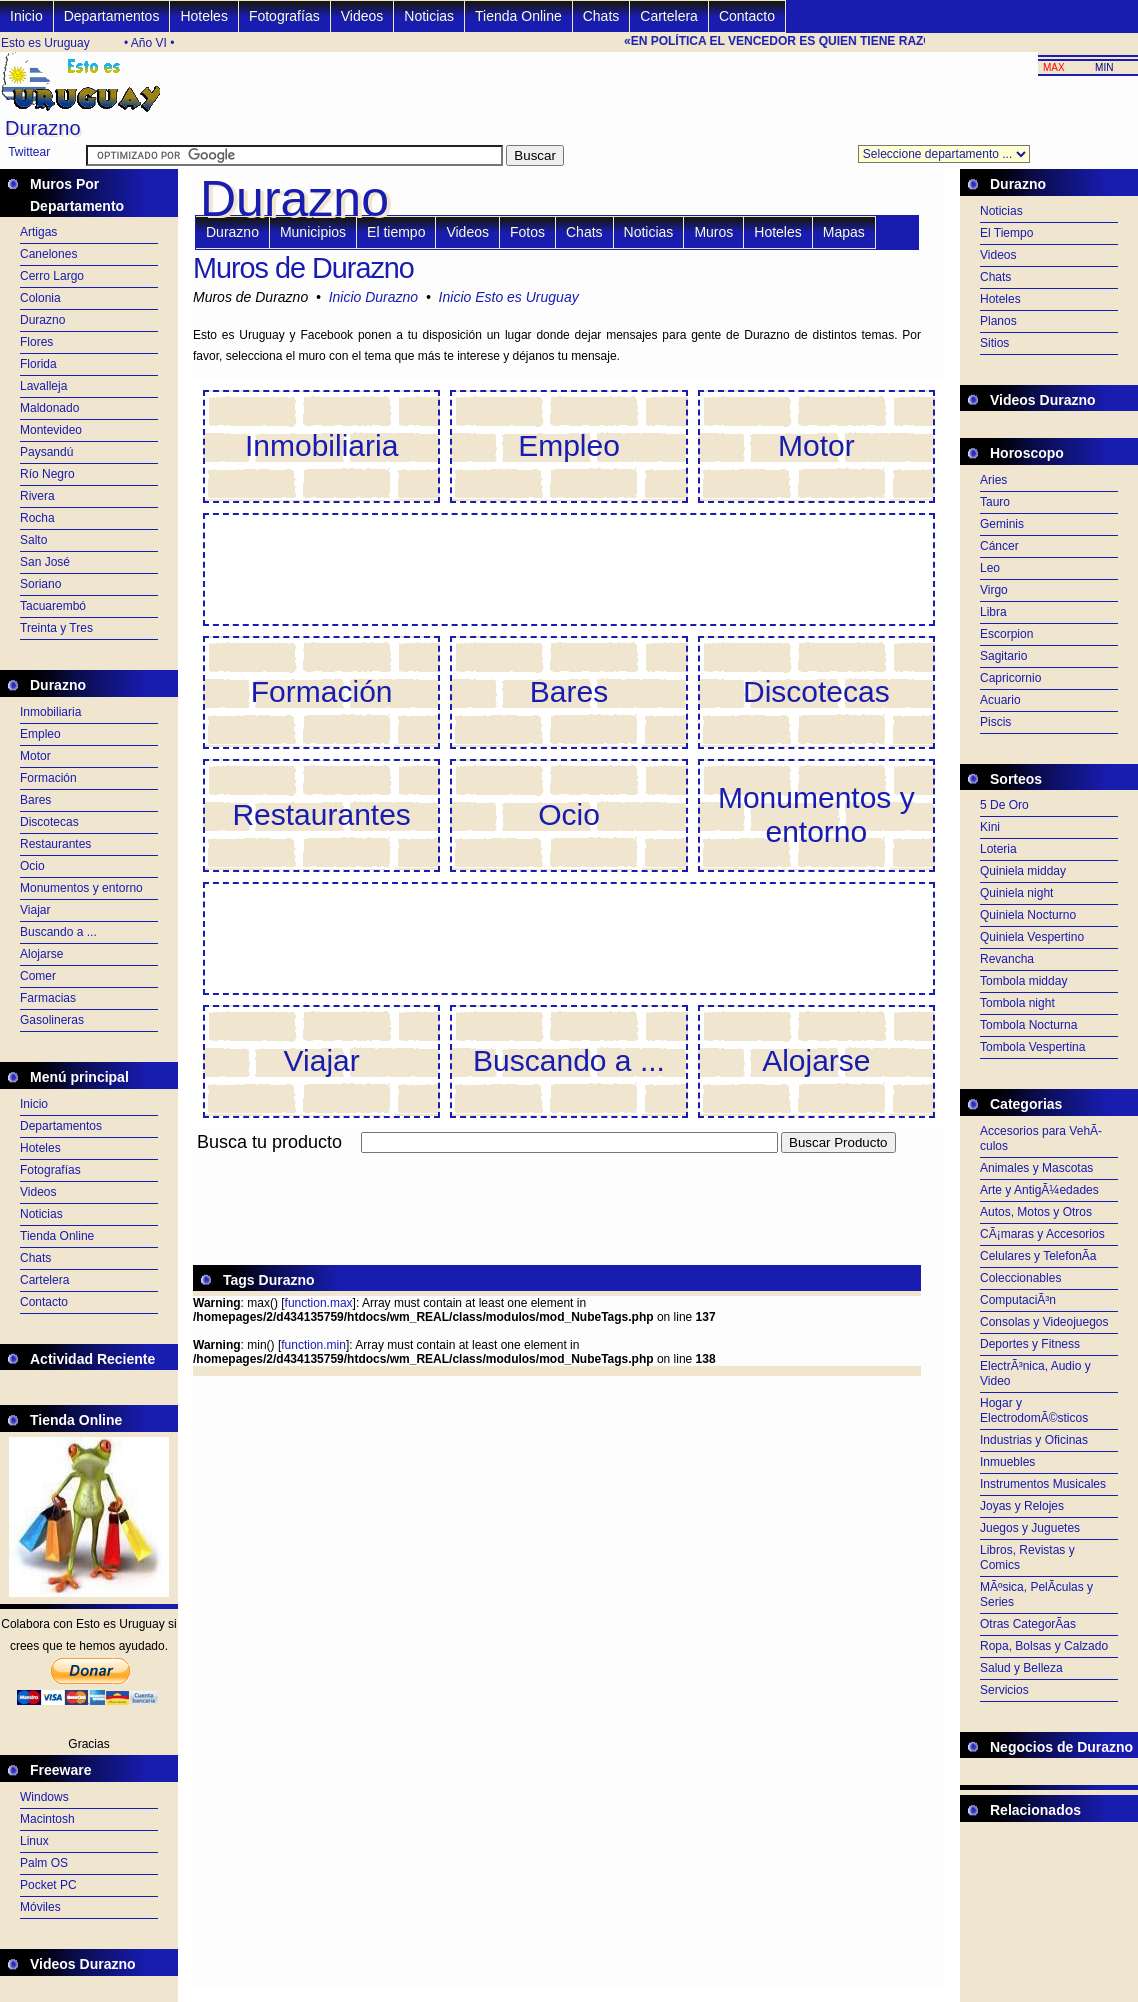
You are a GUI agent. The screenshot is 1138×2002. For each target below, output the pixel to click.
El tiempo (396, 232)
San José (45, 562)
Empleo (40, 734)
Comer (38, 976)
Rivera (37, 496)
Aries (993, 480)
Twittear (29, 152)
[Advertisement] (557, 1164)
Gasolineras (52, 1020)
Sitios (994, 343)
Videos (362, 16)
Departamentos (112, 16)
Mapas (844, 232)
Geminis (1002, 524)
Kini (990, 827)
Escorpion (1006, 634)
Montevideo (51, 430)
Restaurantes (55, 844)
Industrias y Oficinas (1034, 1440)
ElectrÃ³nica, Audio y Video (1035, 1373)
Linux (34, 1841)
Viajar (35, 910)
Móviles (40, 1907)
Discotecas (49, 822)
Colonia (40, 298)
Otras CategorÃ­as (1028, 1624)
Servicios (1004, 1690)
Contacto (747, 16)
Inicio (26, 16)
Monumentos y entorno (81, 888)
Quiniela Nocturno (1028, 915)
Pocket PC (48, 1885)
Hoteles (203, 16)
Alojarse (41, 954)
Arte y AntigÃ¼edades (1039, 1190)
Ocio (32, 866)
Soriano (40, 584)
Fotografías (284, 16)
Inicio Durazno (374, 297)
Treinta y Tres (56, 628)
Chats (601, 16)
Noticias (429, 16)
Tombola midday (1023, 981)
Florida (38, 364)
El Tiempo (1006, 233)
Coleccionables (1020, 1278)
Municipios (313, 232)
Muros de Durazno (303, 268)
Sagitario (1003, 656)
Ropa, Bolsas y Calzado (1044, 1646)
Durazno (42, 320)
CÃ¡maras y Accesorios (1042, 1234)
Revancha (1007, 959)
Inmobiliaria (50, 712)
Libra (993, 612)
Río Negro (47, 474)
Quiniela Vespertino (1032, 937)
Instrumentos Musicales (1043, 1484)
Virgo (994, 590)
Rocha (37, 518)
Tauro (995, 502)
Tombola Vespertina (1032, 1047)
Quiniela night (1016, 893)
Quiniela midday (1023, 871)
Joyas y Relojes (1022, 1506)
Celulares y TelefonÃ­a (1038, 1256)
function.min (313, 1345)
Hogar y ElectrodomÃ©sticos (1034, 1410)
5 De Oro (1004, 805)
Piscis (995, 722)
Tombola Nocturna (1028, 1025)
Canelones (48, 254)
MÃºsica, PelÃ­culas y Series (1036, 1594)
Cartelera (669, 16)
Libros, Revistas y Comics (1027, 1557)
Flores (36, 342)
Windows (44, 1797)
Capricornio (1010, 678)
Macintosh (47, 1819)
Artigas (38, 232)
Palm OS (44, 1863)
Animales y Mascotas (1036, 1168)
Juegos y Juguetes (1030, 1528)
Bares (35, 800)
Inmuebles (1007, 1462)
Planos (998, 321)
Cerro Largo (52, 276)
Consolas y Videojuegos (1044, 1322)
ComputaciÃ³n (1018, 1300)
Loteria (998, 849)
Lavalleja (43, 386)
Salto (33, 540)
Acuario (1000, 700)
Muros (713, 232)
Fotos (527, 232)
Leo (990, 568)
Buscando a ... (58, 932)
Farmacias (48, 998)
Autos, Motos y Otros (1036, 1212)
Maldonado (49, 408)
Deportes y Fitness (1030, 1344)
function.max (319, 1303)
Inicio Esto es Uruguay (509, 297)
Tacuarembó (53, 606)
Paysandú (46, 452)
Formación (48, 778)
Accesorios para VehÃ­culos (1041, 1138)
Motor (35, 756)
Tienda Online (518, 16)
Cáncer (999, 546)
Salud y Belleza (1021, 1668)
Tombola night (1017, 1003)
